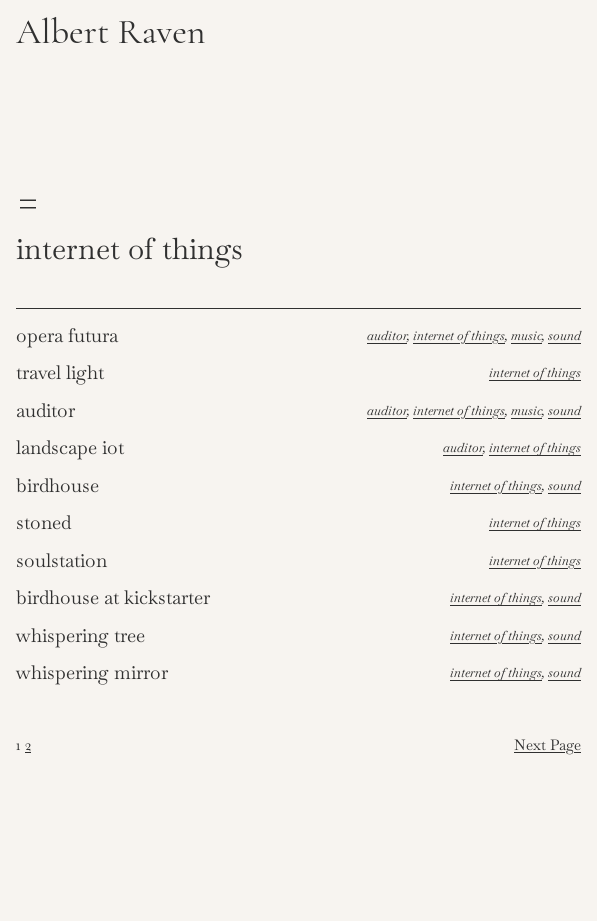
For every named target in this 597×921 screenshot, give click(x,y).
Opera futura (67, 335)
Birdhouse (57, 485)
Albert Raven (111, 31)
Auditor (387, 335)
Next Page (547, 745)
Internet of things (459, 335)
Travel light (60, 372)
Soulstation (61, 560)
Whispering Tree (80, 635)
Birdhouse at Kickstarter (113, 597)
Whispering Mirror (92, 672)
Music (526, 335)
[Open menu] (28, 204)
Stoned (43, 522)
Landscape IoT (70, 447)
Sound (564, 335)
